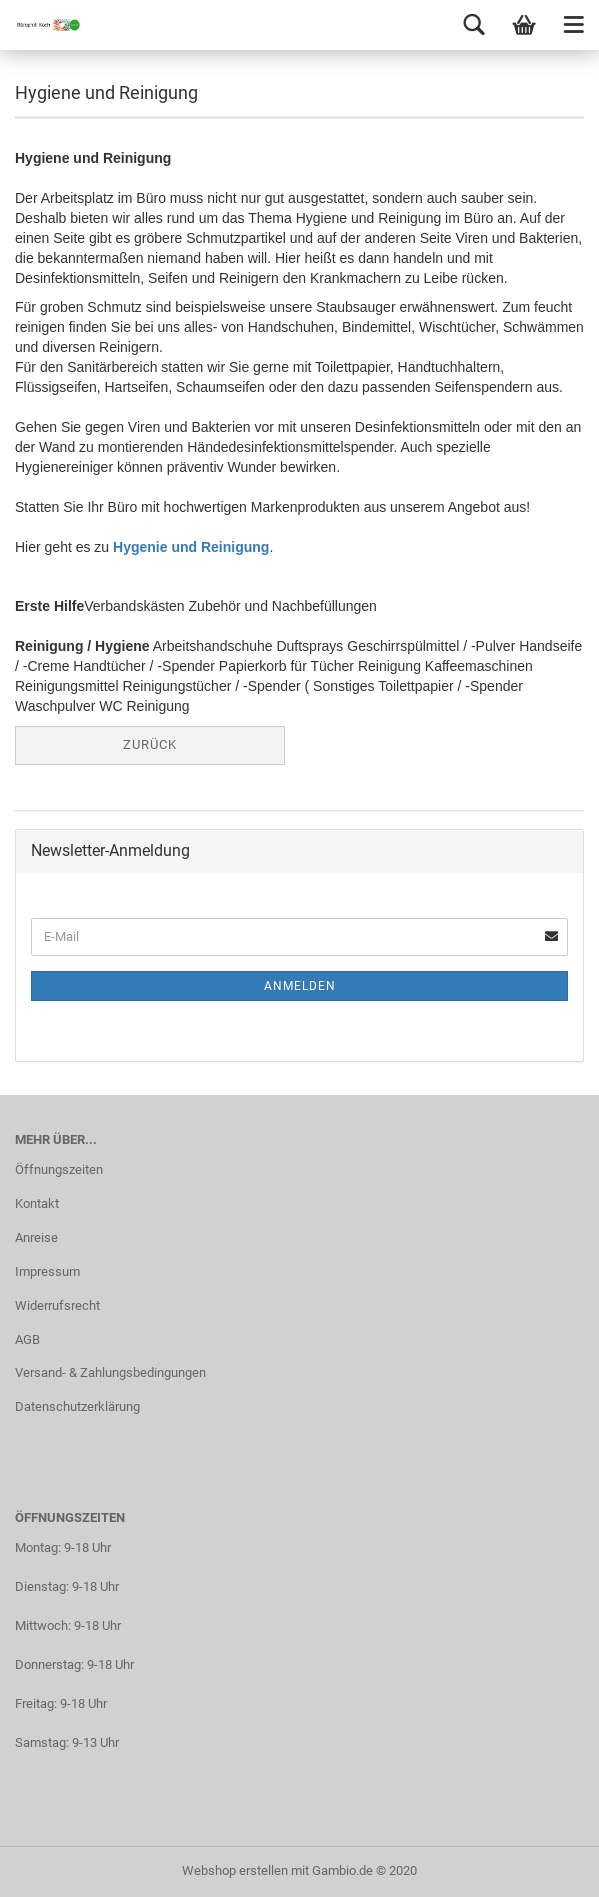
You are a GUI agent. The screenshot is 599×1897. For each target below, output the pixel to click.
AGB (27, 1339)
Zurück (150, 744)
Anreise (36, 1237)
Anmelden (300, 986)
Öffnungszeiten (59, 1169)
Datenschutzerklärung (77, 1406)
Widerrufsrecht (57, 1305)
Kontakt (37, 1203)
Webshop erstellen (235, 1870)
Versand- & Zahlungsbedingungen (110, 1372)
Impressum (47, 1271)
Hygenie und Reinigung (191, 547)
